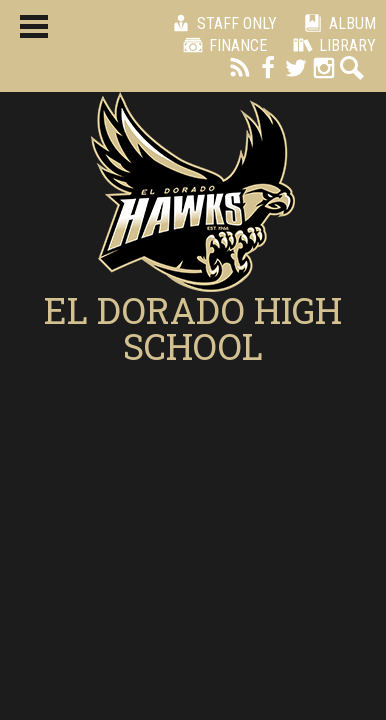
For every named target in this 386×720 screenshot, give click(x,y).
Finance (222, 45)
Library (331, 45)
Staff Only (221, 23)
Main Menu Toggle (34, 26)
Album (336, 23)
